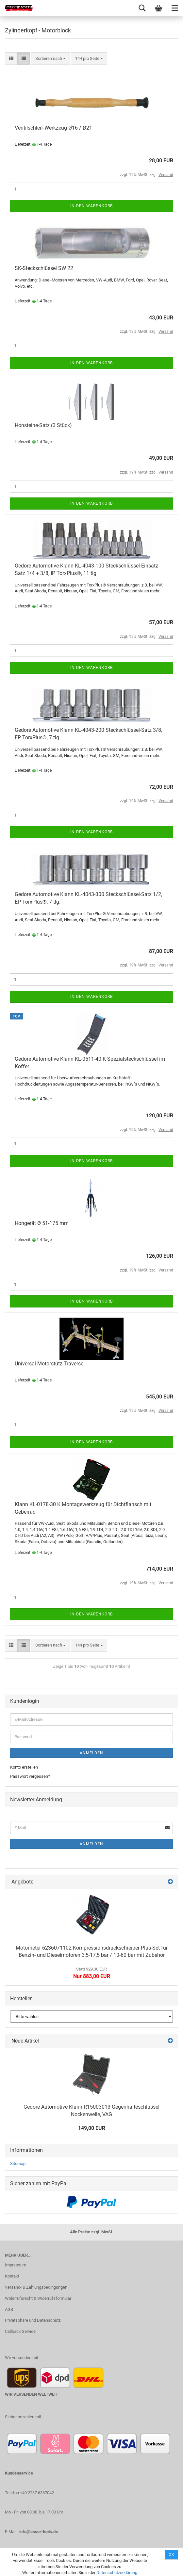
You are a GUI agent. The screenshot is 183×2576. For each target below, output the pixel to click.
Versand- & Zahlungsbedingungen (36, 2287)
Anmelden (91, 1753)
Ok (172, 2554)
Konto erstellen (24, 1767)
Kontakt (12, 2276)
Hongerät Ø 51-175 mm (42, 1223)
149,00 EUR (91, 2128)
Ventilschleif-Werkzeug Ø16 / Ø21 (53, 128)
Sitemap (17, 2163)
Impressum (15, 2264)
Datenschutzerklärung (116, 2572)
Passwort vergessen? (30, 1776)
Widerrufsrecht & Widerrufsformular (38, 2298)
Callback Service (20, 2331)
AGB (9, 2309)
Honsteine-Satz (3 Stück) (43, 425)
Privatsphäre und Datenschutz (32, 2320)
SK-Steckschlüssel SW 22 (44, 268)
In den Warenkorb (91, 206)
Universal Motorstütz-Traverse (49, 1363)
